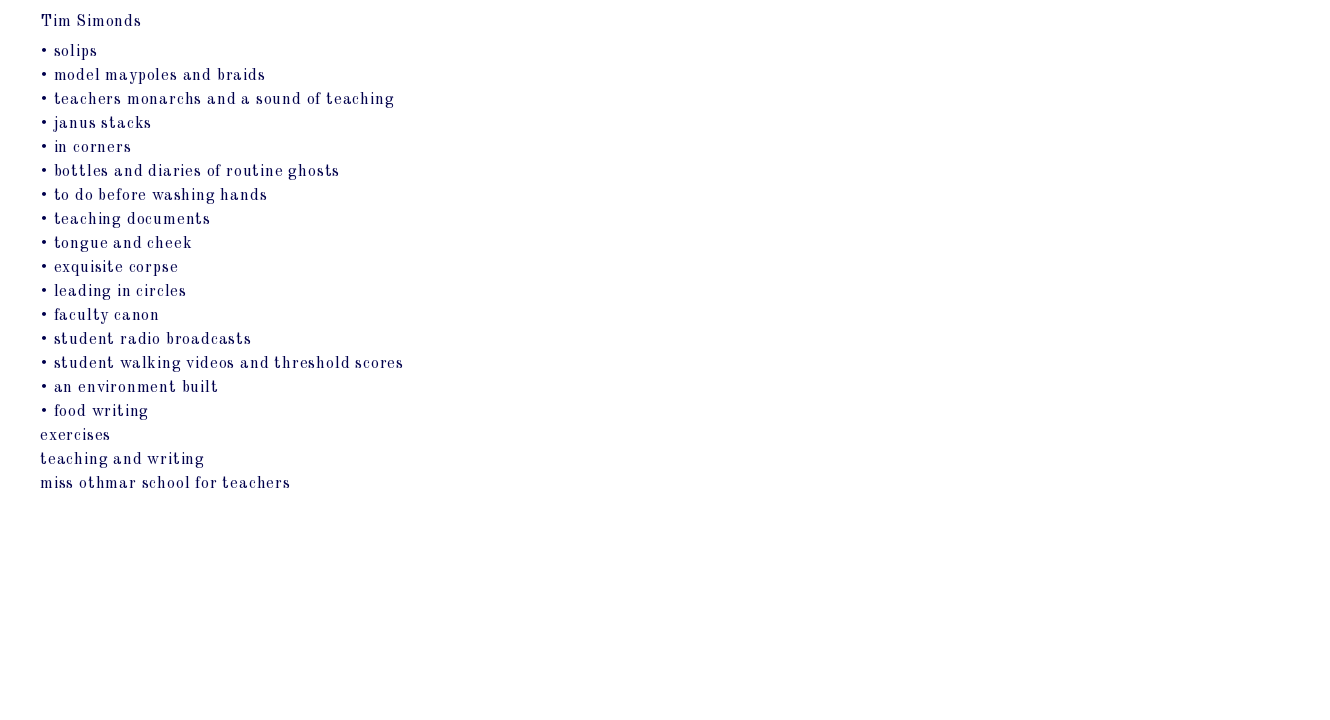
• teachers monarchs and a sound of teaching (217, 100)
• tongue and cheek (116, 244)
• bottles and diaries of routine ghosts (190, 172)
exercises (75, 436)
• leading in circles (113, 292)
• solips (68, 52)
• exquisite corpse (109, 268)
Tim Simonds (91, 22)
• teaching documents (125, 220)
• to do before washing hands (153, 196)
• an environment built (129, 388)
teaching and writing (122, 460)
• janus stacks (96, 124)
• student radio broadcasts (146, 340)
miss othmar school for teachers (165, 484)
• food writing (94, 412)
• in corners (86, 148)
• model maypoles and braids (153, 76)
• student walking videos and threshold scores (222, 364)
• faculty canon (100, 316)
